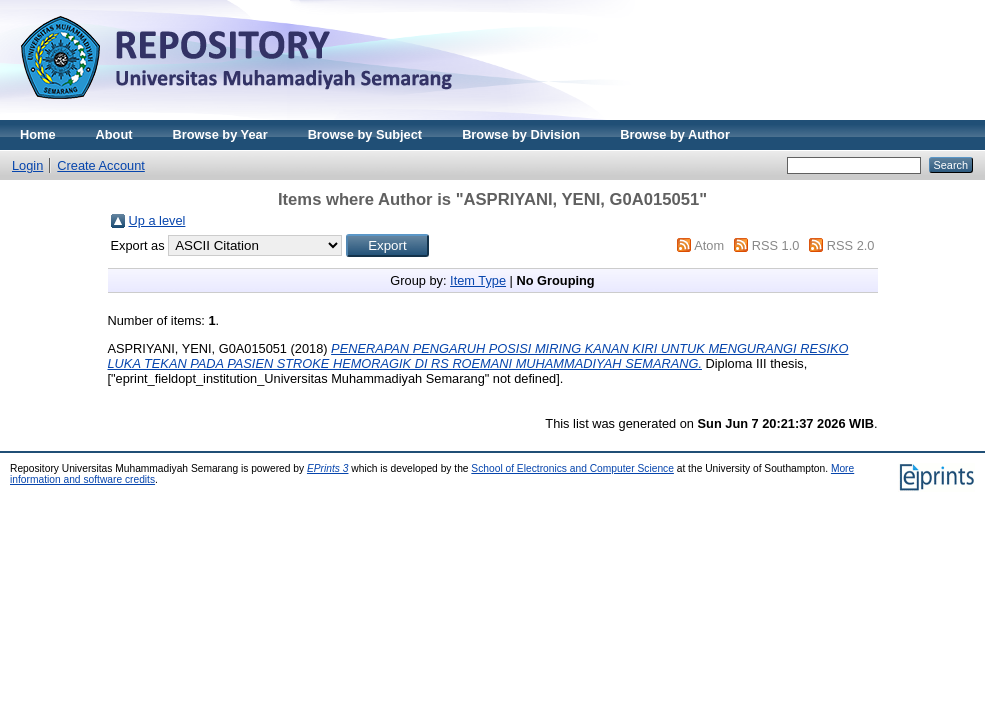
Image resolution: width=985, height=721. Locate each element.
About (114, 134)
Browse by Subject (365, 134)
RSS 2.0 (851, 245)
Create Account (101, 165)
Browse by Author (675, 134)
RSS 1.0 (776, 245)
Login (27, 165)
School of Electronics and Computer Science (572, 468)
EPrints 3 (328, 468)
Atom (709, 245)
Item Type (478, 280)
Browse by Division (521, 134)
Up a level (157, 220)
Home (38, 134)
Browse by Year (220, 134)
